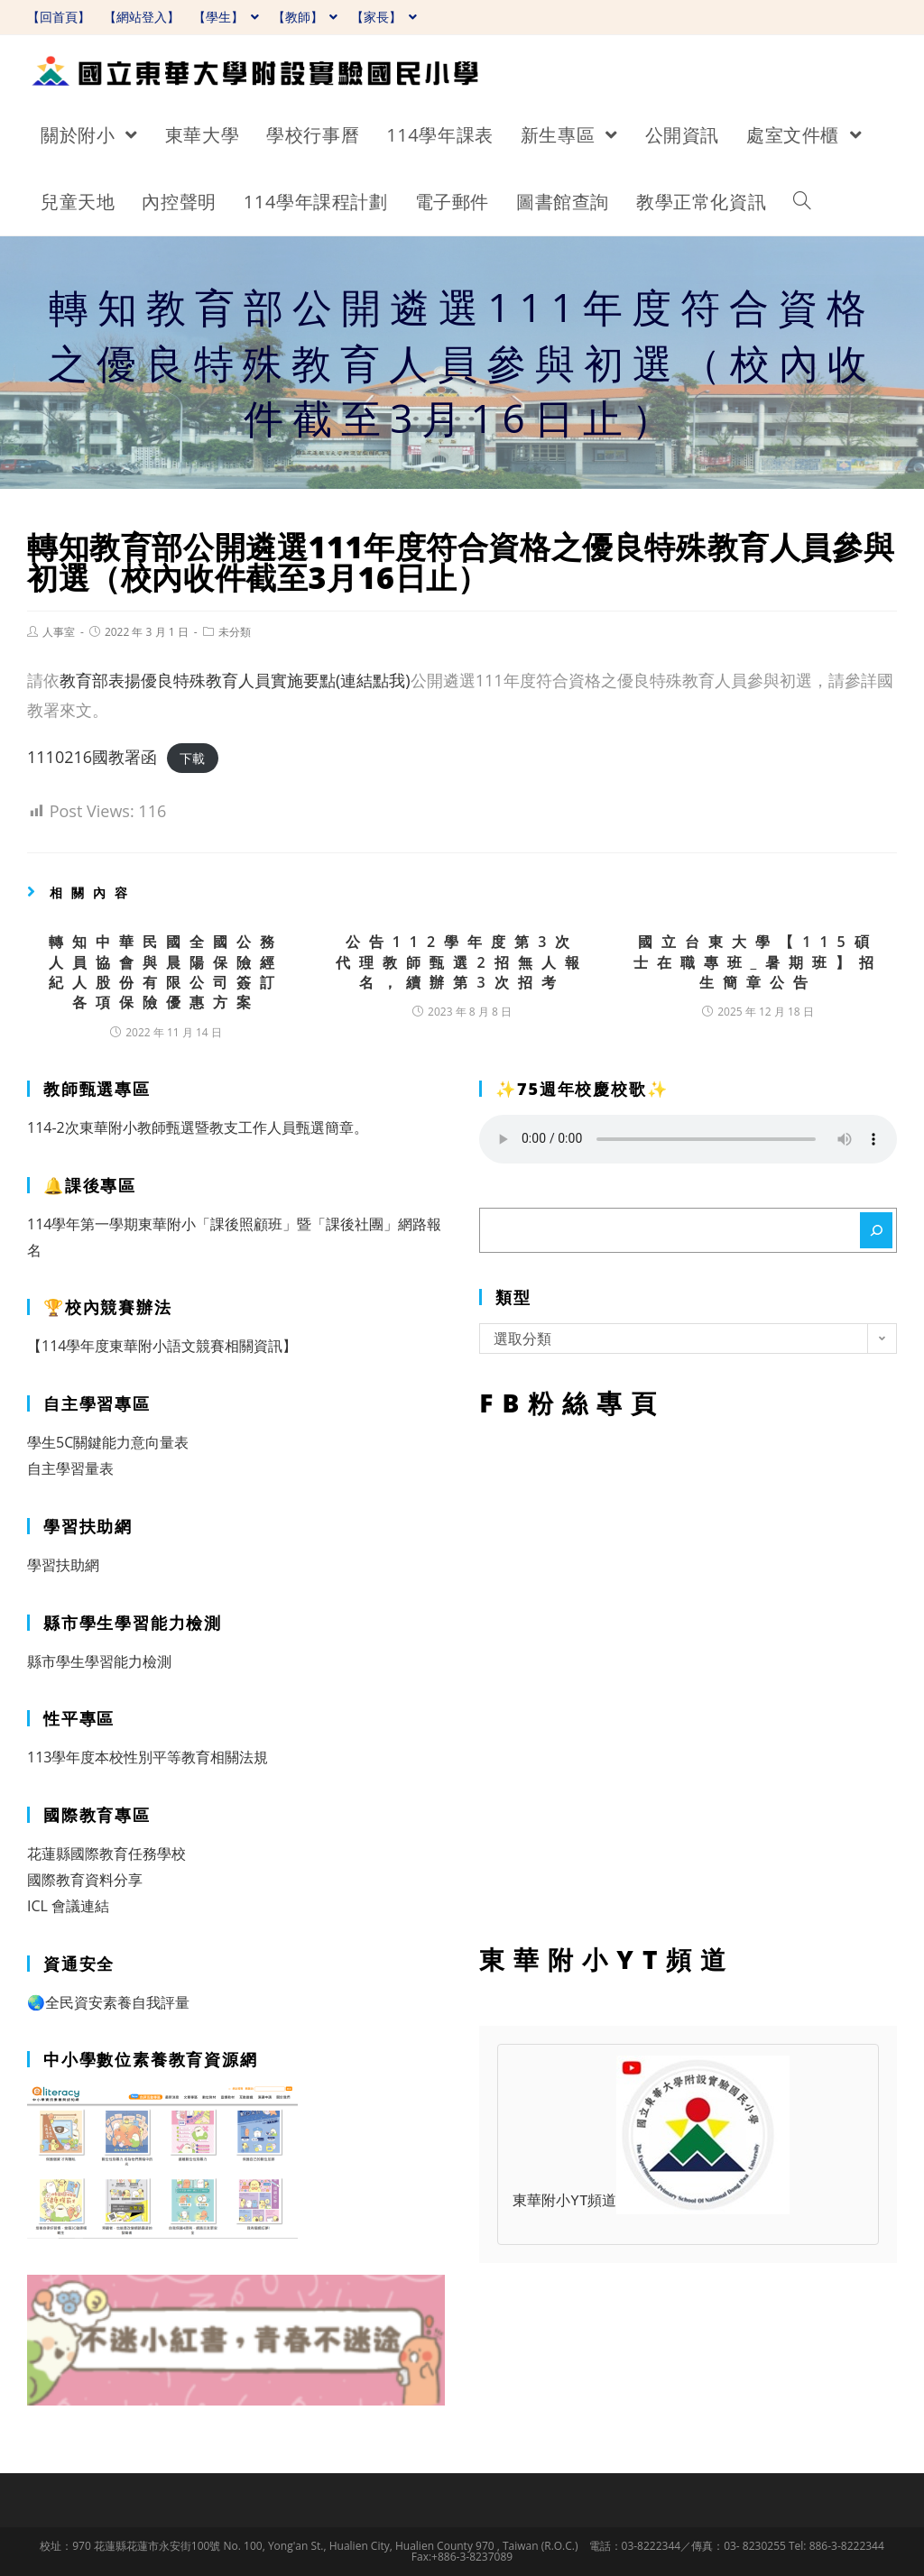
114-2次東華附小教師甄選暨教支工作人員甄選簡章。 (197, 1127)
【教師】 (305, 16)
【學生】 (226, 16)
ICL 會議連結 (68, 1906)
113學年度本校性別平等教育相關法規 (147, 1757)
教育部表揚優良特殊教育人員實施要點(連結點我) (235, 680)
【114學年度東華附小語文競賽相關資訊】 (162, 1346)
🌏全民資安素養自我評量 (108, 2002)
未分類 (234, 631)
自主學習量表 (70, 1468)
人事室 (58, 631)
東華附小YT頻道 (651, 2202)
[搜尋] (876, 1230)
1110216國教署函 (92, 757)
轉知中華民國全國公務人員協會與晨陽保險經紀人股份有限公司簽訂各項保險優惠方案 (166, 972)
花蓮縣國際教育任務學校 (106, 1853)
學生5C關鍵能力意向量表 (108, 1442)
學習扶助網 (63, 1565)
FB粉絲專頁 (688, 1676)
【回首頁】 (58, 16)
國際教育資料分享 (85, 1880)
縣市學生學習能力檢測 (99, 1661)
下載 (192, 758)
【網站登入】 (142, 16)
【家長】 (384, 16)
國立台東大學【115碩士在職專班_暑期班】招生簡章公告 (758, 962)
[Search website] (802, 202)
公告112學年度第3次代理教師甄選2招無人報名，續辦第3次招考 (461, 962)
